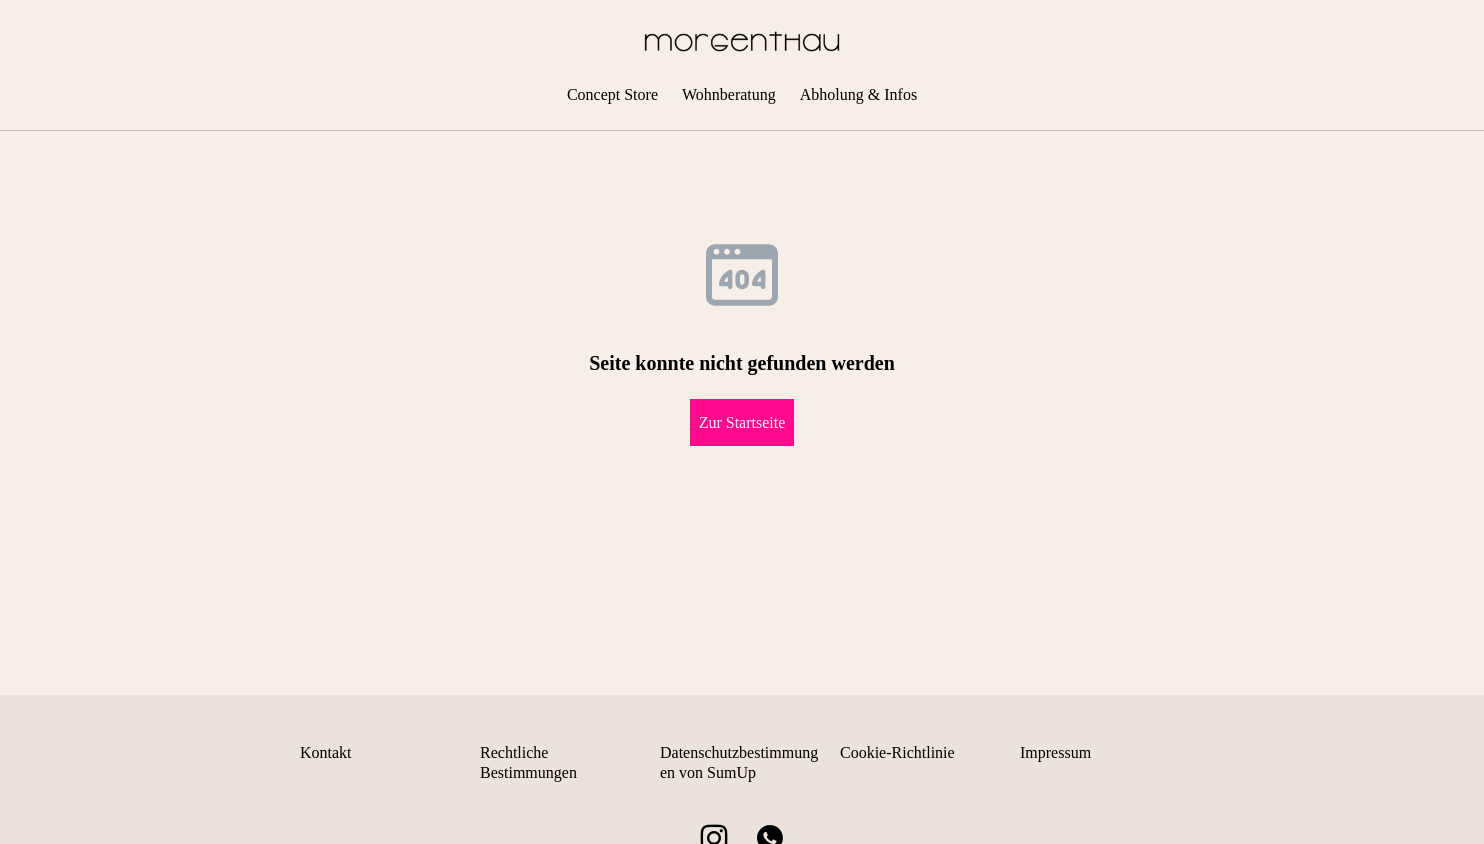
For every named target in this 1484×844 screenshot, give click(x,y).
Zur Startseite (742, 422)
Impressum (1055, 752)
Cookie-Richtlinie (897, 752)
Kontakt (326, 752)
